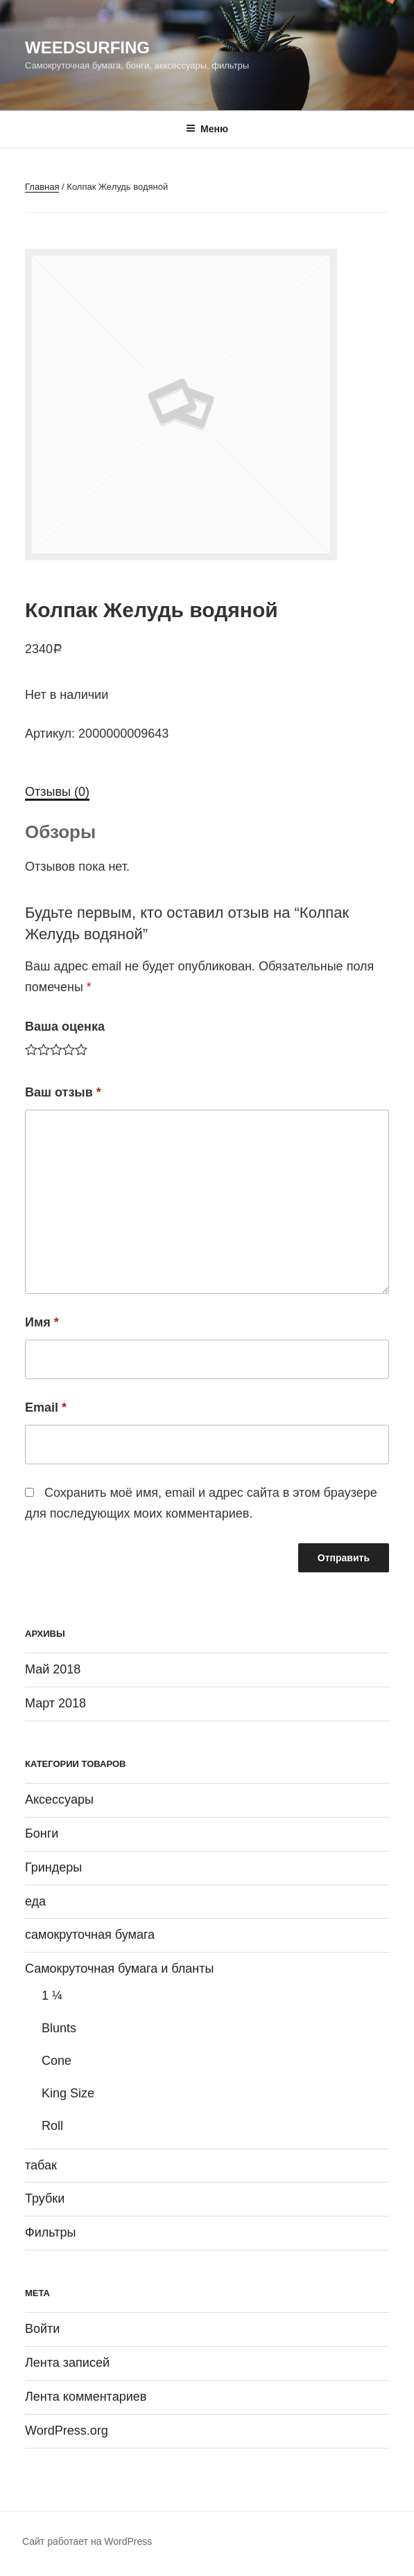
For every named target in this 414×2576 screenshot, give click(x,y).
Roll (52, 2126)
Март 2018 (55, 1703)
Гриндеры (53, 1867)
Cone (56, 2061)
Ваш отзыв (63, 1092)
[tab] (57, 792)
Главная (42, 186)
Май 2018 (52, 1669)
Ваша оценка (65, 1026)
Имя (42, 1322)
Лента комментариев (85, 2397)
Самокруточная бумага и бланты (119, 1968)
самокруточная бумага (90, 1935)
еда (35, 1901)
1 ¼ (52, 1995)
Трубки (44, 2198)
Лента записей (67, 2363)
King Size (68, 2093)
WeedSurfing (87, 47)
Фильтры (50, 2232)
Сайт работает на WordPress (87, 2541)
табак (41, 2165)
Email (46, 1407)
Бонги (41, 1833)
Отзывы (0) (57, 792)
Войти (42, 2329)
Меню (207, 128)
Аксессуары (59, 1799)
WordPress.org (66, 2430)
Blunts (59, 2028)
